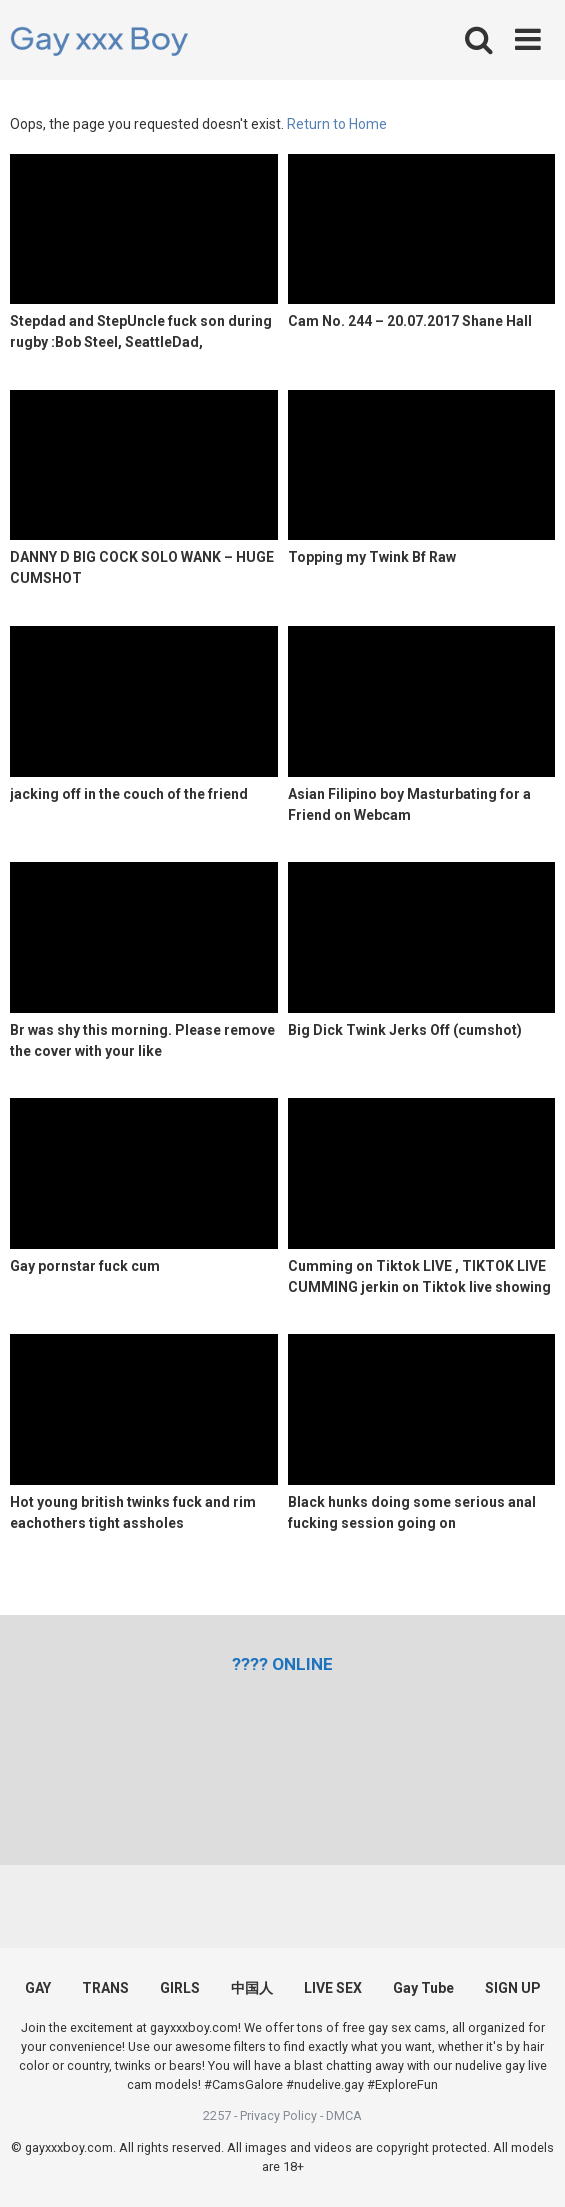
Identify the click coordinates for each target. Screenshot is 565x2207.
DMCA (344, 2115)
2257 (217, 2115)
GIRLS (180, 1988)
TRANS (105, 1988)
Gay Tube (423, 1988)
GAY (38, 1988)
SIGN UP (513, 1988)
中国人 (252, 1988)
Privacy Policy (278, 2115)
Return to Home (337, 124)
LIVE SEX (333, 1988)
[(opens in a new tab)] (282, 1664)
